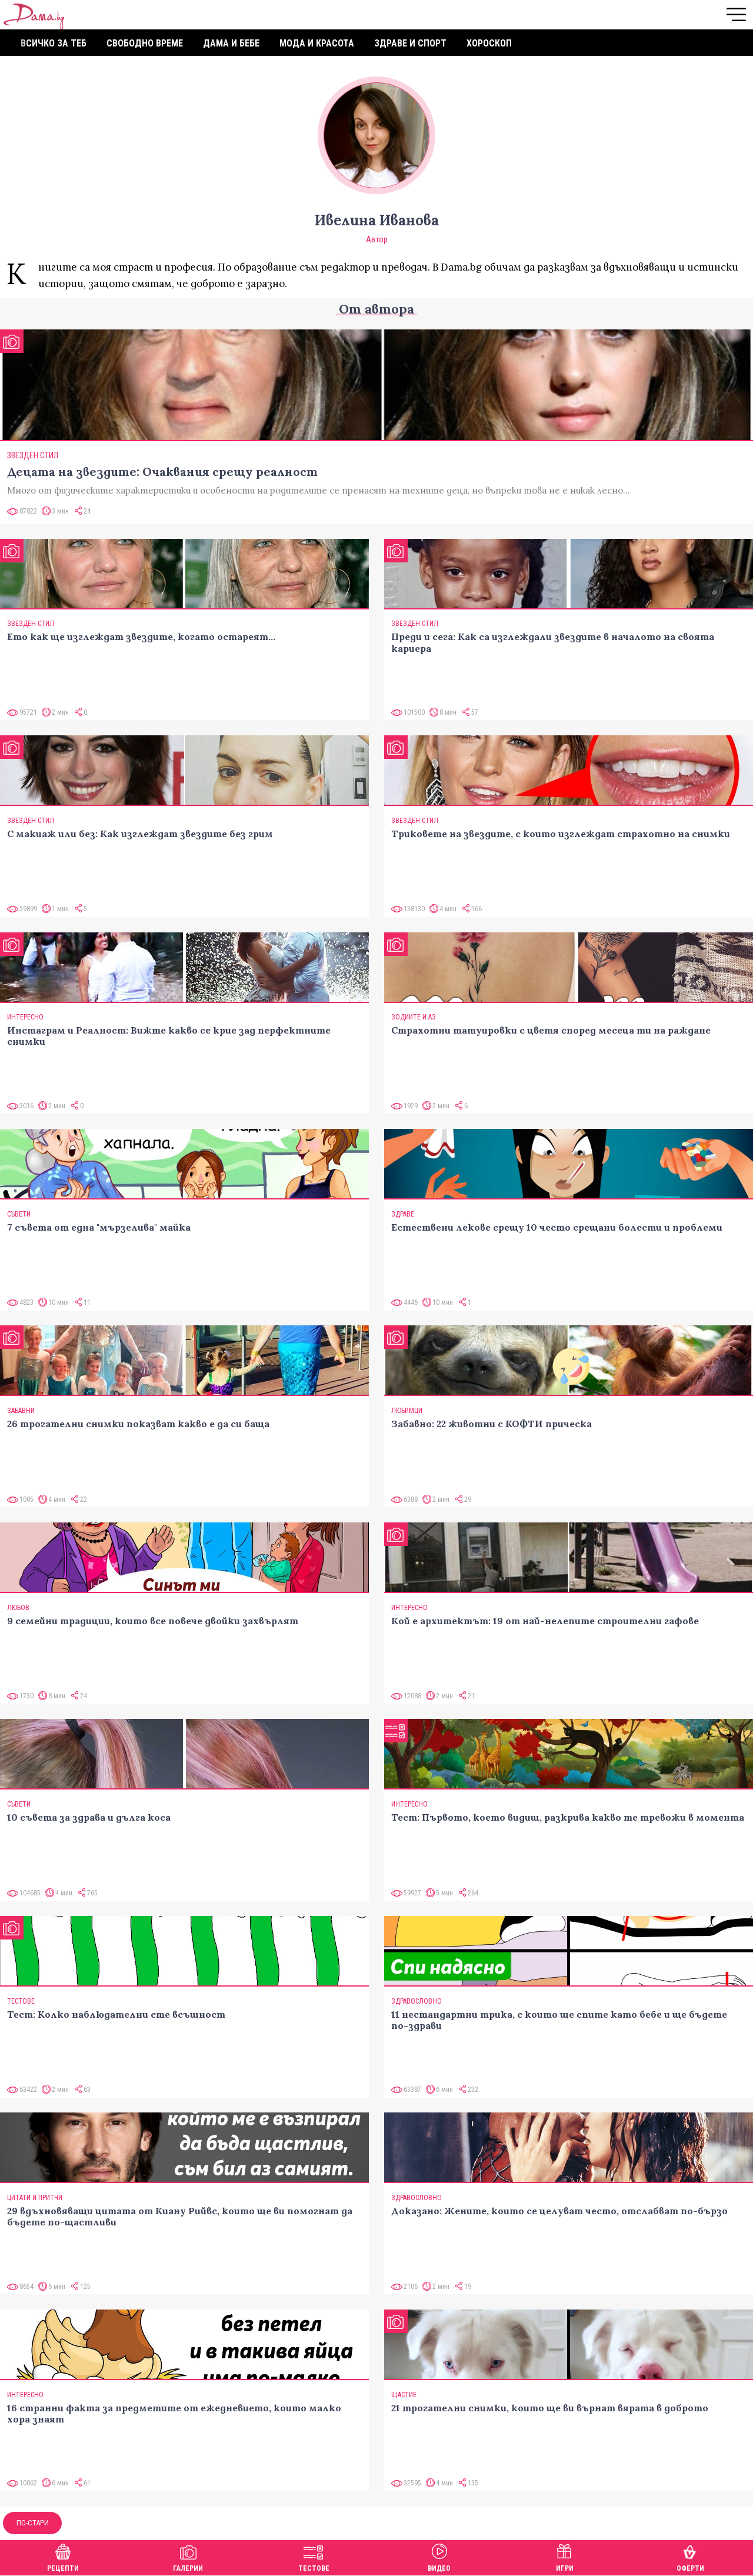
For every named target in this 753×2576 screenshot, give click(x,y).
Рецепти (63, 2556)
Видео (439, 2556)
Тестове (313, 2556)
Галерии (188, 2556)
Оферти (690, 2556)
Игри (565, 2556)
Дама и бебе (231, 43)
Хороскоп (489, 43)
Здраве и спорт (410, 43)
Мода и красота (316, 43)
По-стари (32, 2522)
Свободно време (144, 43)
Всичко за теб (53, 43)
